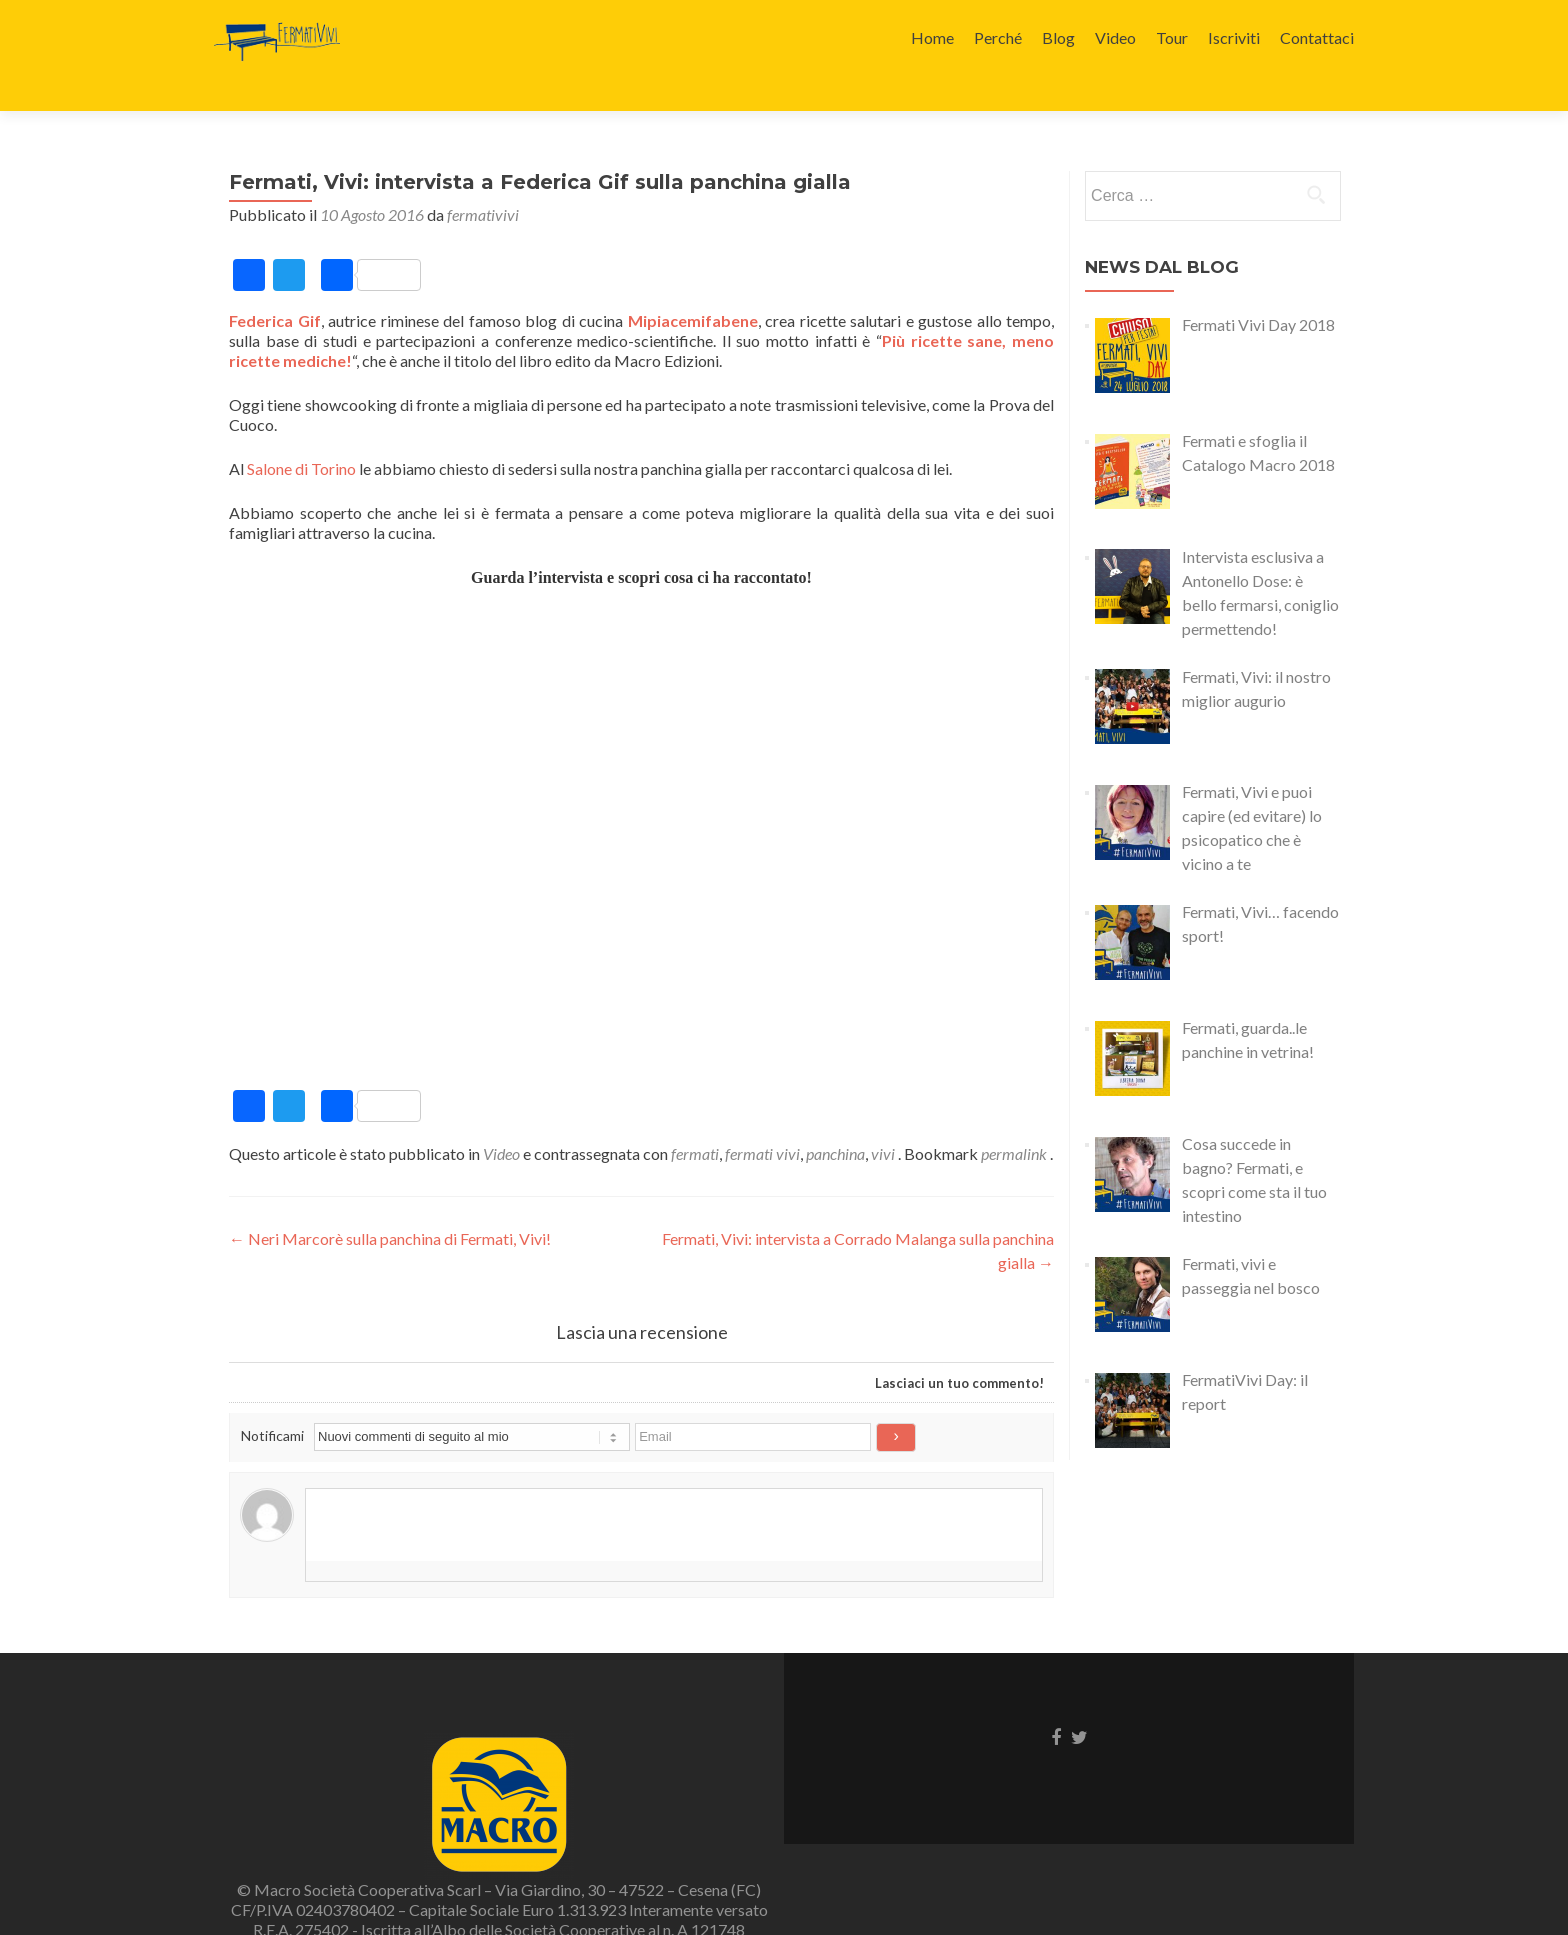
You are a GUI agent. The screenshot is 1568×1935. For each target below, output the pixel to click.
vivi (883, 1118)
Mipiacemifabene (693, 285)
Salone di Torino (301, 433)
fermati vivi (762, 1118)
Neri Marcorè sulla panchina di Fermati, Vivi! (390, 1203)
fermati (695, 1118)
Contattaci (1317, 37)
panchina (835, 1118)
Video (1115, 37)
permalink (1015, 1118)
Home (932, 37)
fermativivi (483, 179)
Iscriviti (1234, 37)
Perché (998, 37)
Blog (1058, 37)
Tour (1172, 37)
